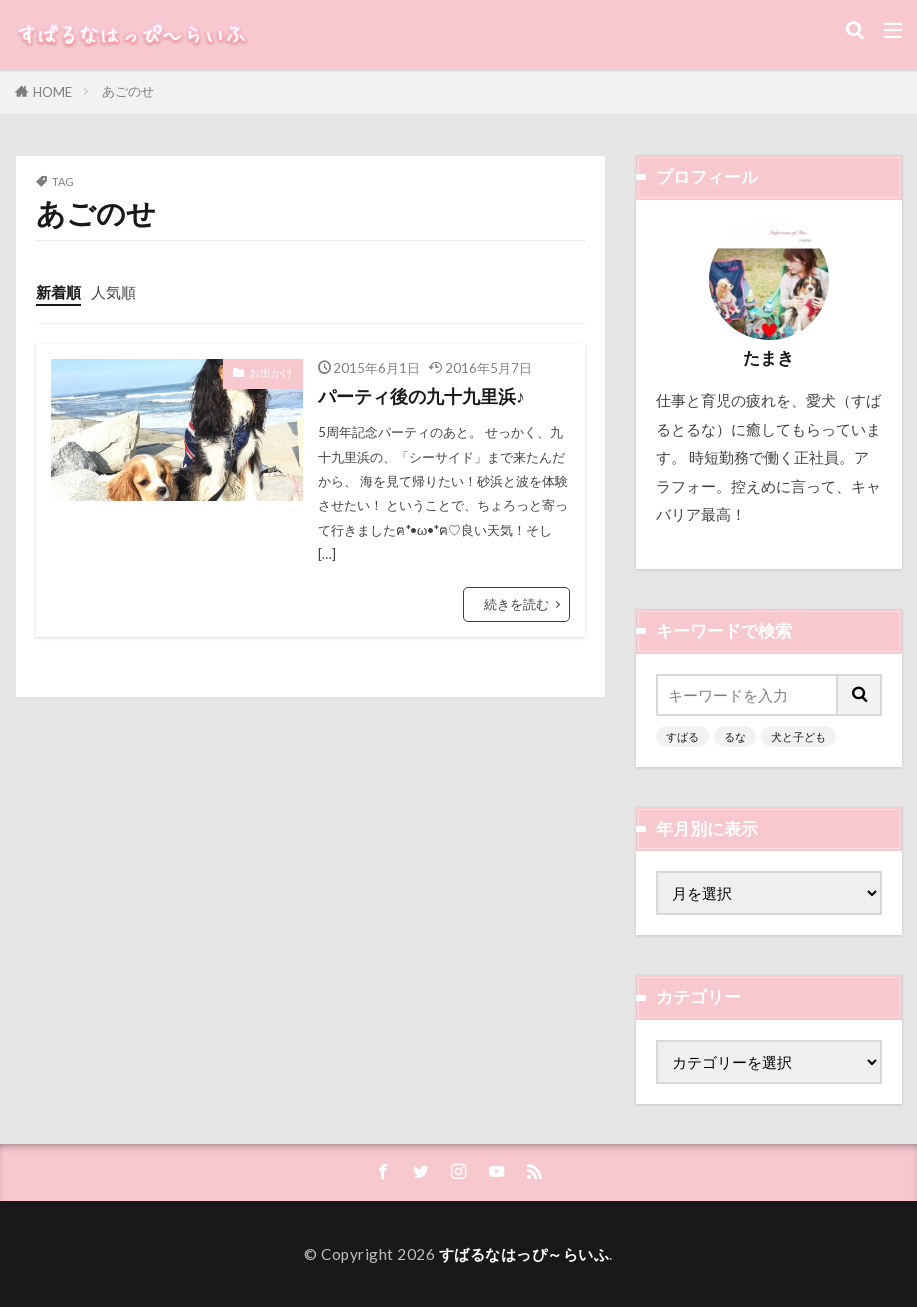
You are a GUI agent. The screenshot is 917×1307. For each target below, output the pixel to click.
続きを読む (516, 604)
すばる (682, 736)
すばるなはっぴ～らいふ (524, 1254)
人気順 (113, 292)
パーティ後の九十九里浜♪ (421, 396)
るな (735, 736)
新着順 (58, 292)
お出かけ (271, 372)
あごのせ (128, 91)
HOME (52, 92)
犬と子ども (798, 736)
